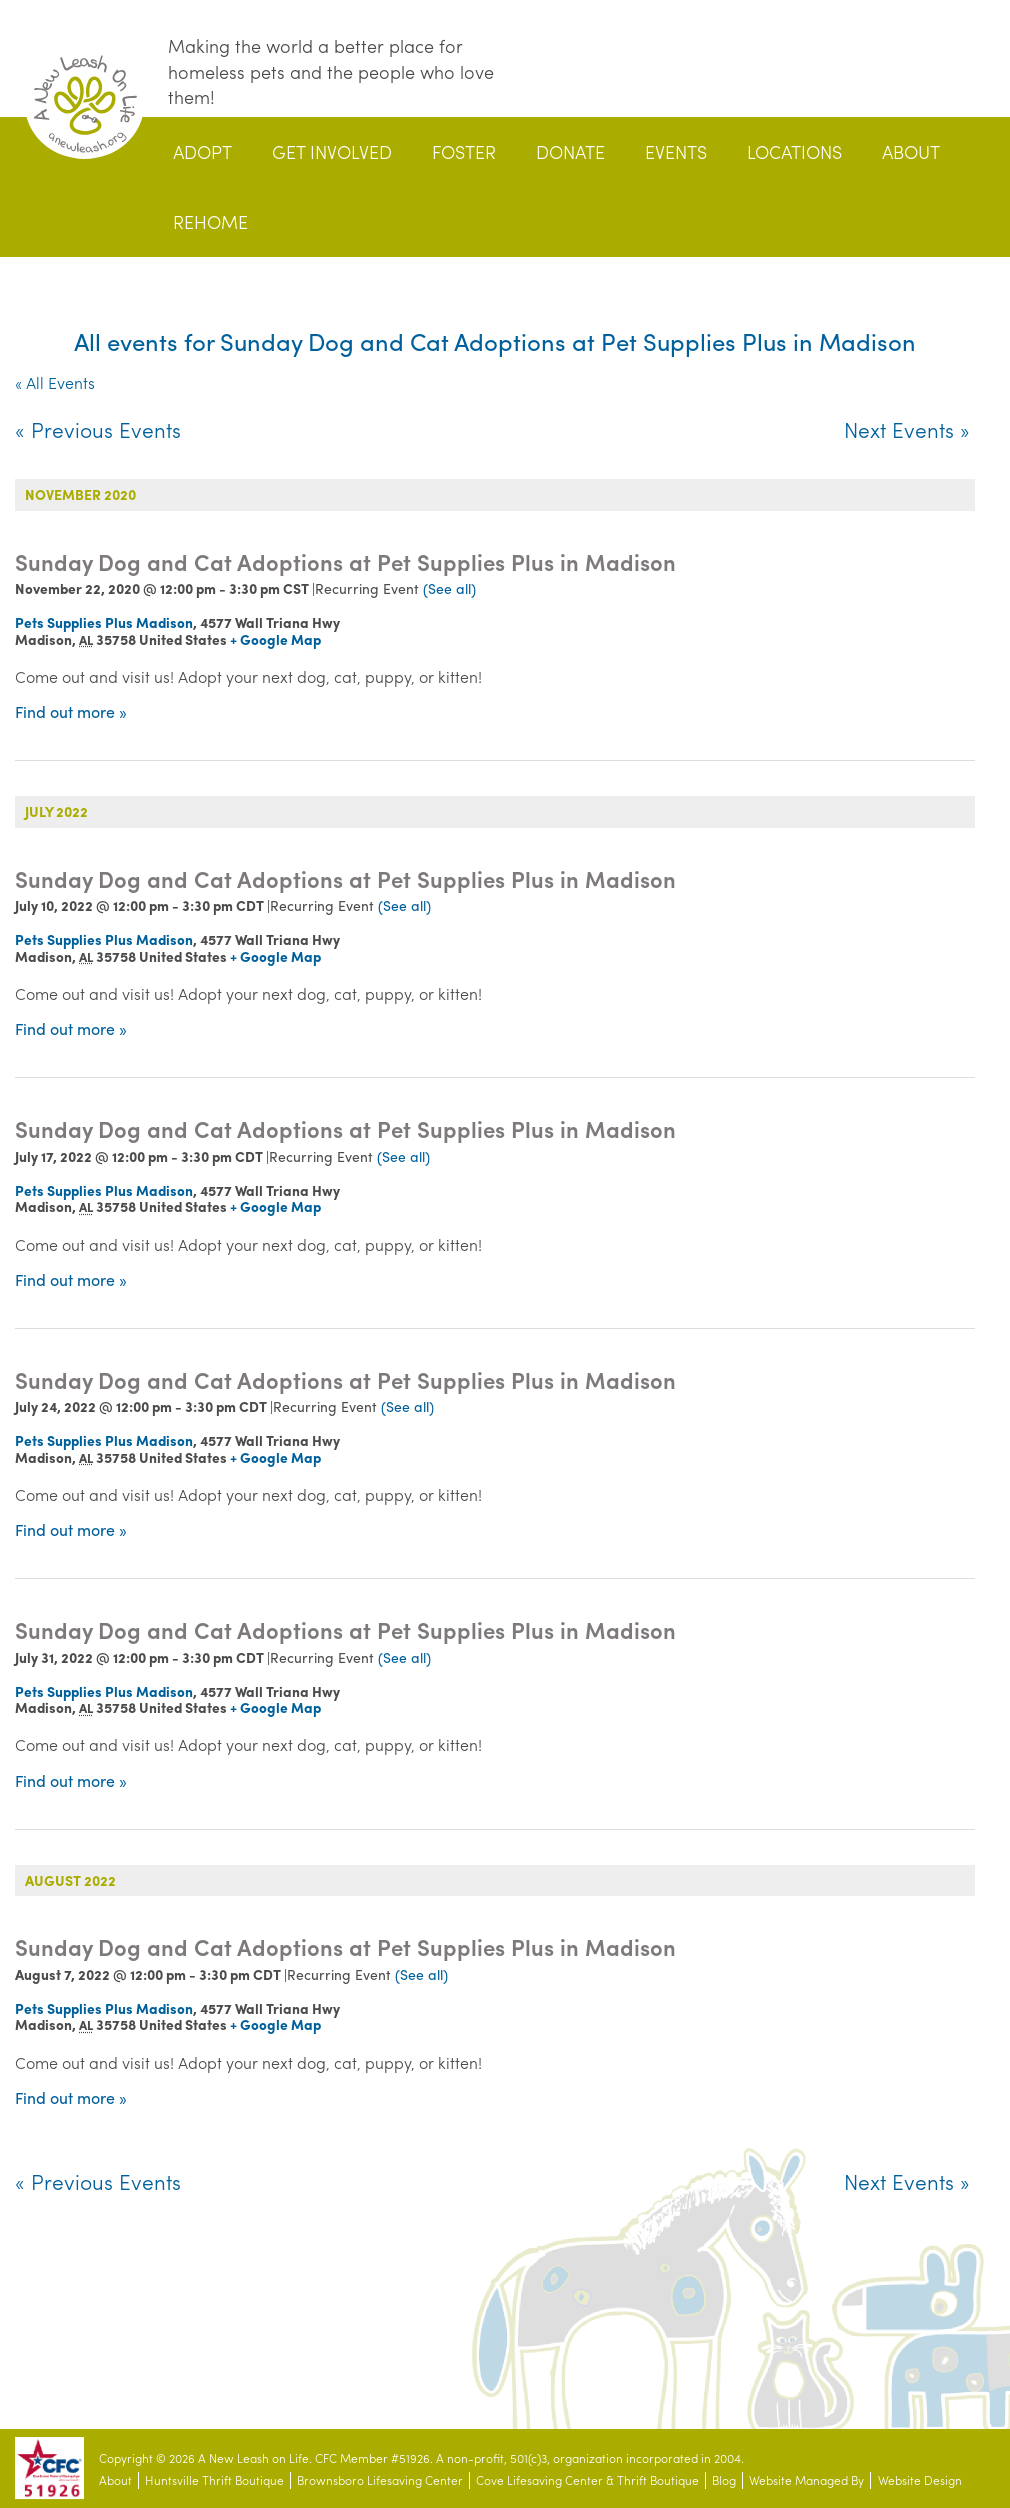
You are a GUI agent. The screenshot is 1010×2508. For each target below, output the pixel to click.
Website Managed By (806, 2480)
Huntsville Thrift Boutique (214, 2480)
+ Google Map (275, 639)
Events (676, 151)
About (911, 151)
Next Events (907, 429)
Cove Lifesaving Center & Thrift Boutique (587, 2480)
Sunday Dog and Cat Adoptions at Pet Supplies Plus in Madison (345, 562)
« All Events (55, 382)
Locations (794, 151)
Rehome (210, 221)
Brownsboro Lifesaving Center (380, 2480)
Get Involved (332, 151)
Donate (570, 151)
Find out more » (71, 711)
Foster (464, 151)
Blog (724, 2480)
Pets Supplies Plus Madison (104, 622)
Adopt (202, 151)
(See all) (449, 588)
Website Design (920, 2480)
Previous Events (98, 429)
